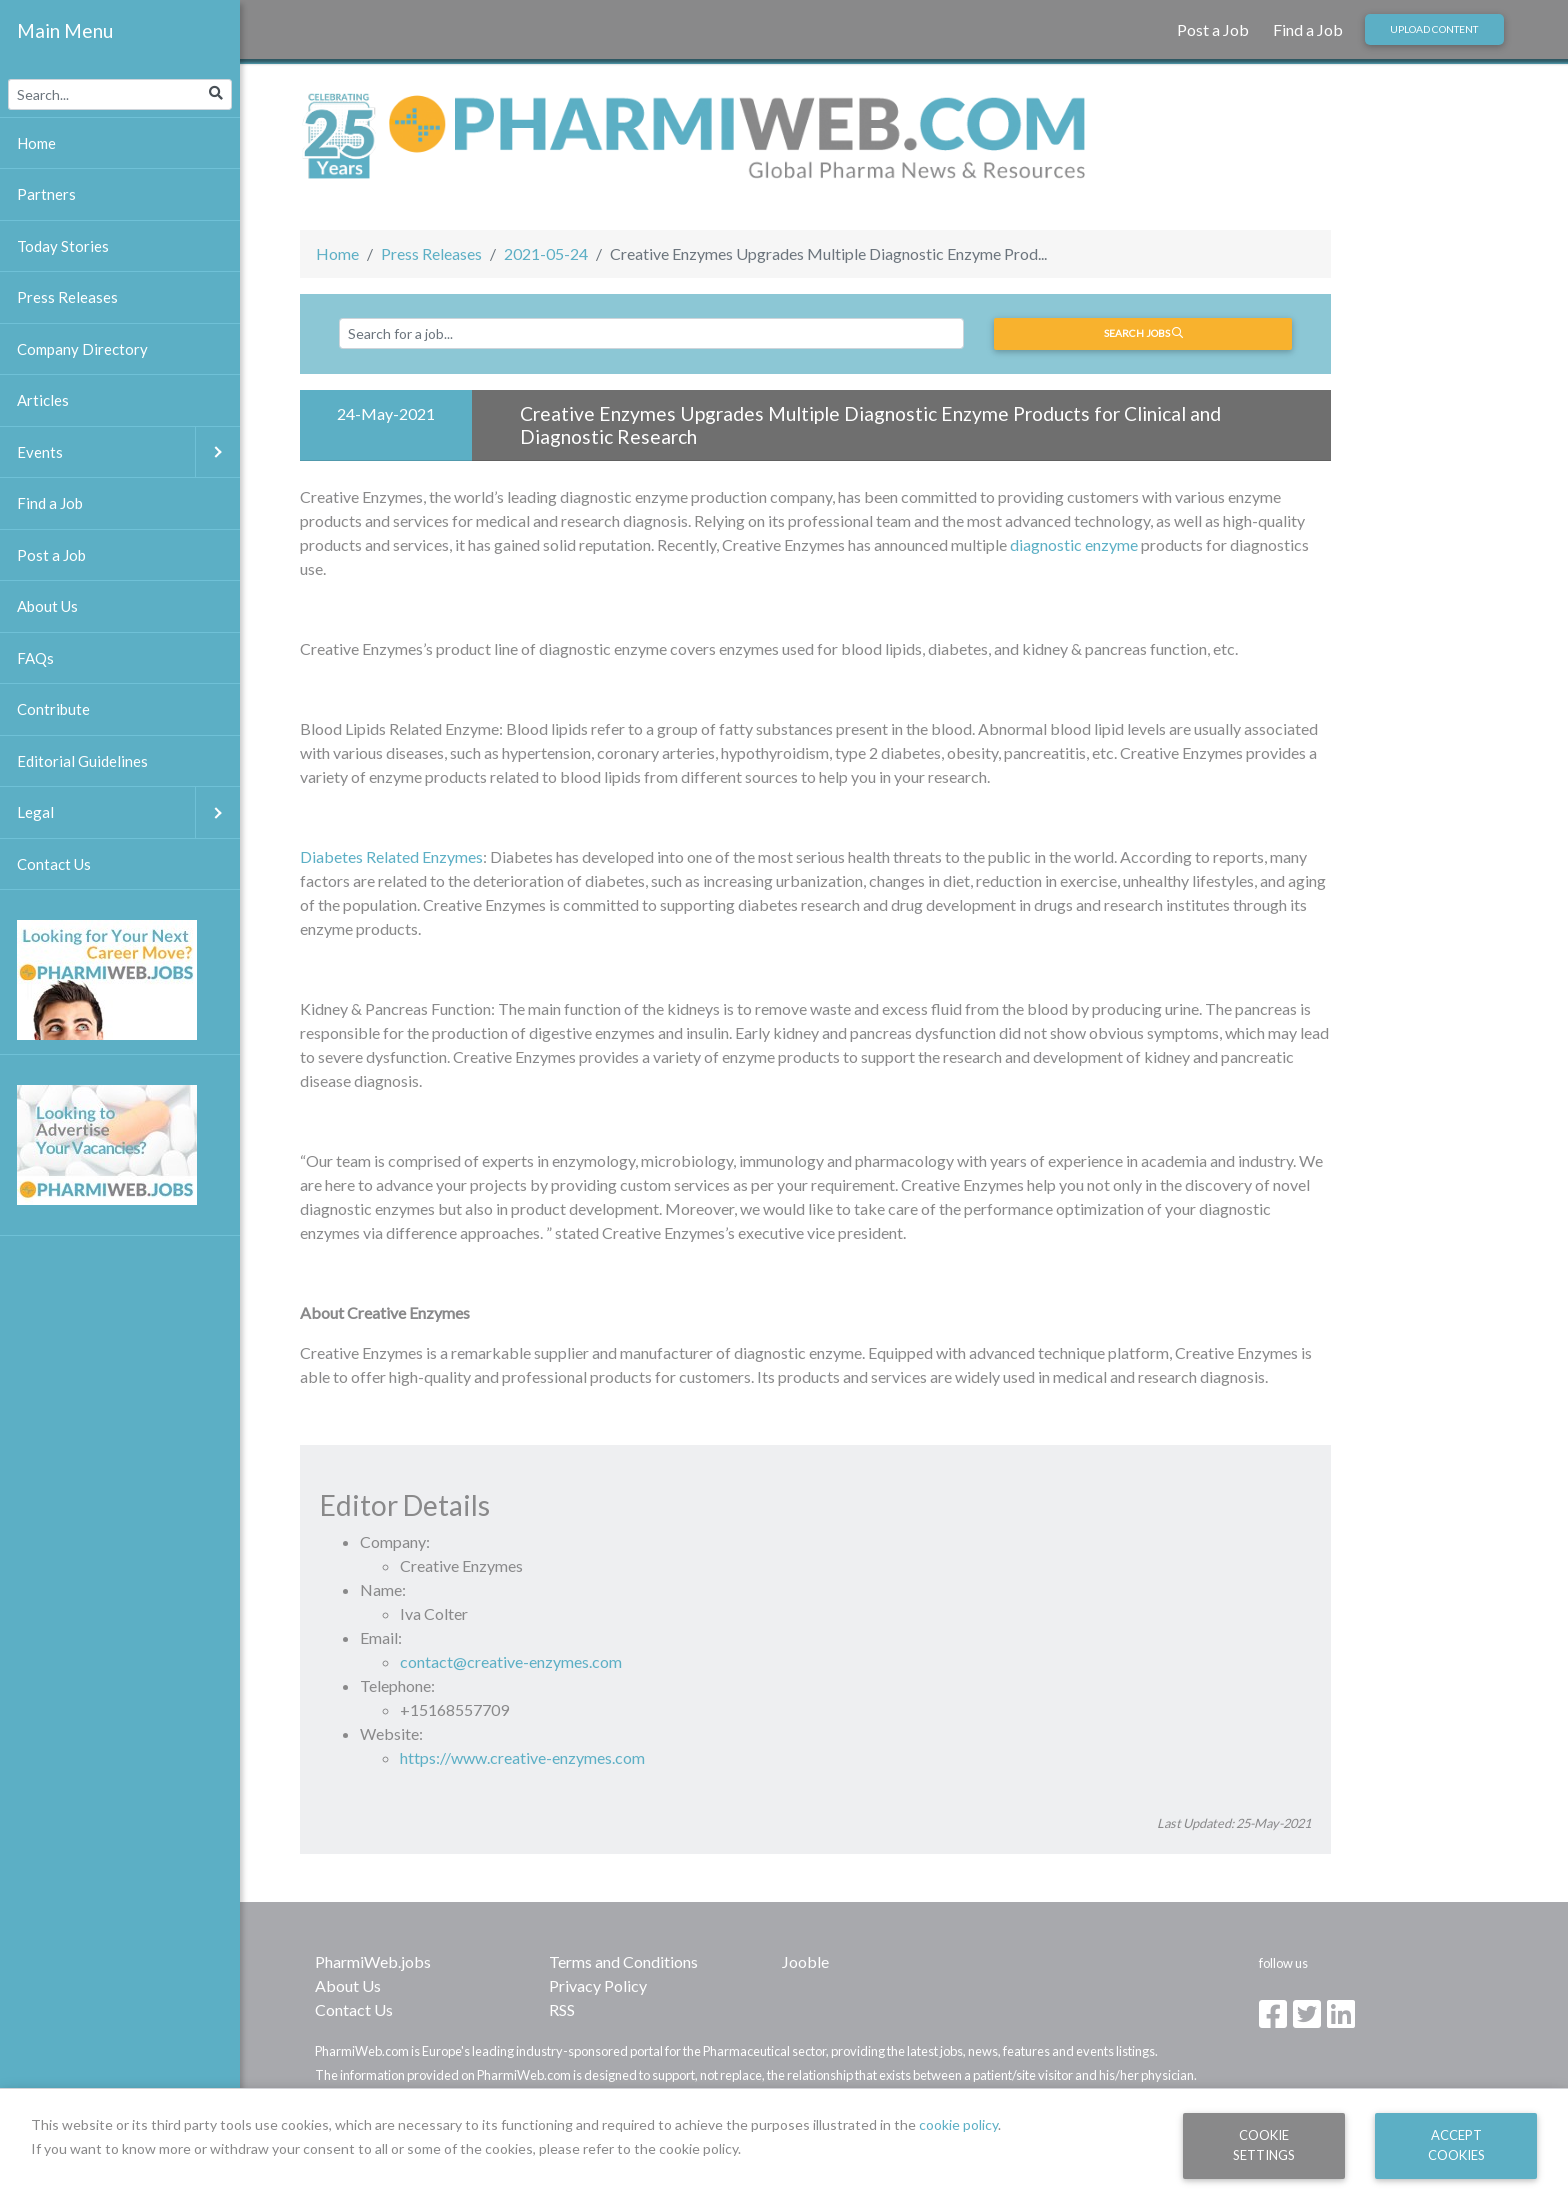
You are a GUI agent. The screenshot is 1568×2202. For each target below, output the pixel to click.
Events (128, 452)
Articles (43, 400)
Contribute (53, 709)
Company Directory (82, 349)
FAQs (35, 658)
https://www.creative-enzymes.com (522, 1757)
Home (337, 253)
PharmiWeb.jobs (373, 1961)
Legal (128, 812)
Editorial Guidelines (82, 761)
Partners (46, 194)
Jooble (805, 1961)
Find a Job (1308, 29)
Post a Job (1213, 29)
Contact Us (354, 2009)
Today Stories (63, 246)
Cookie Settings (1264, 2144)
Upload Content (1434, 29)
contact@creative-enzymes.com (511, 1661)
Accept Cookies (1456, 2144)
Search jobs (1143, 333)
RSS (562, 2009)
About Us (348, 1985)
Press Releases (431, 253)
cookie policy (958, 2124)
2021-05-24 (546, 253)
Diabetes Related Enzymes (391, 856)
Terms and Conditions (623, 1961)
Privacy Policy (598, 1985)
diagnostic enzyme (1074, 544)
